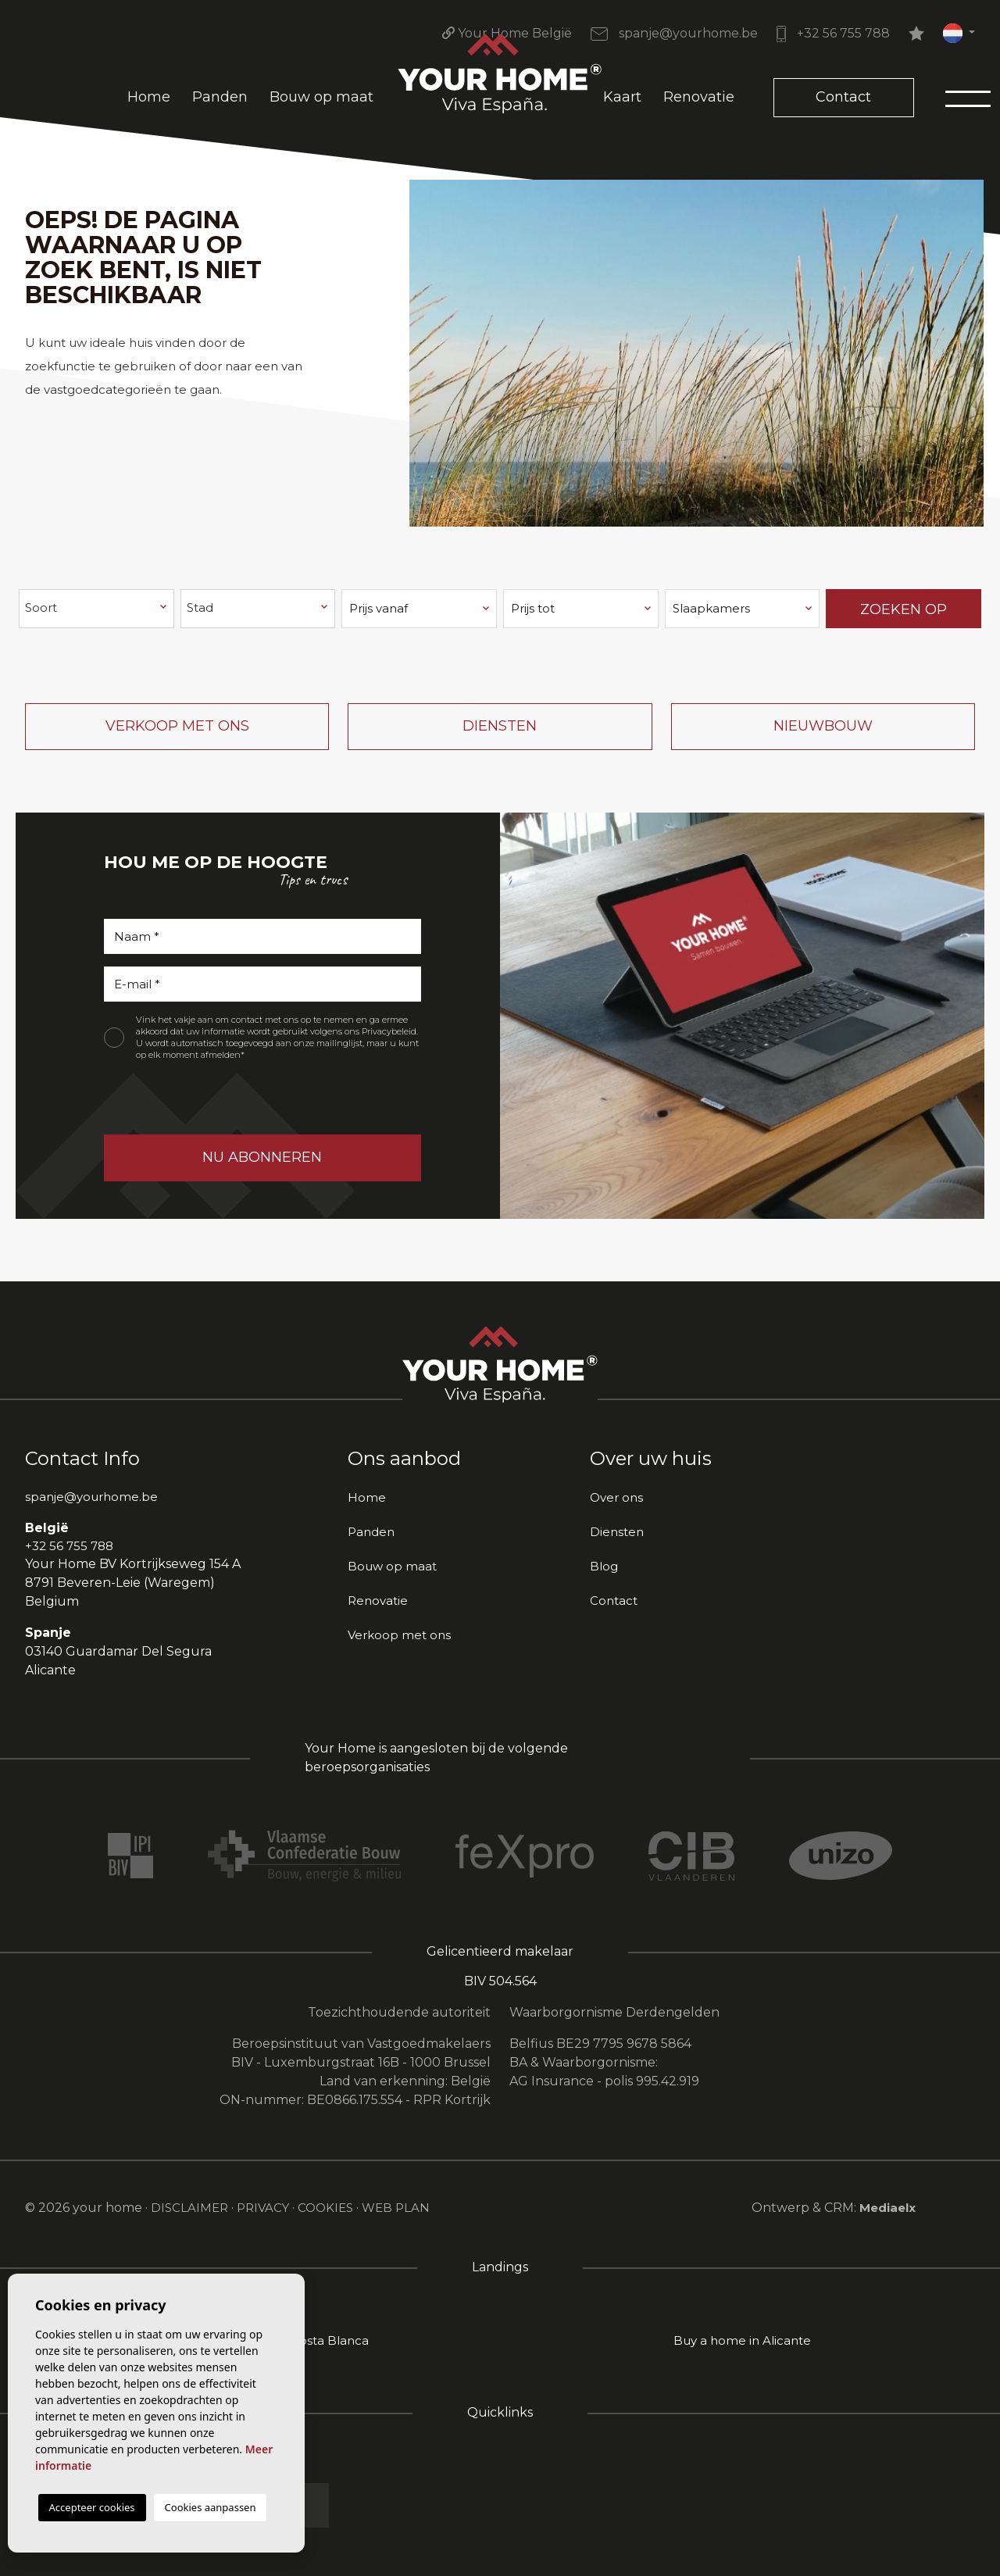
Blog (604, 1566)
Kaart (622, 97)
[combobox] (96, 608)
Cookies (325, 2207)
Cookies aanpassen (210, 2507)
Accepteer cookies (92, 2507)
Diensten (499, 725)
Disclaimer (189, 2207)
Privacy (263, 2207)
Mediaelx (887, 2207)
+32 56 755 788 (833, 33)
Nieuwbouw (823, 725)
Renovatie (698, 97)
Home (148, 97)
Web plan (396, 2207)
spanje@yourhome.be (674, 33)
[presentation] (187, 1101)
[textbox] (96, 608)
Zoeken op (903, 609)
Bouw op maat (321, 97)
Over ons (616, 1497)
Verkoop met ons (177, 725)
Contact (843, 96)
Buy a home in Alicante (742, 2340)
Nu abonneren (262, 1157)
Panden (220, 97)
